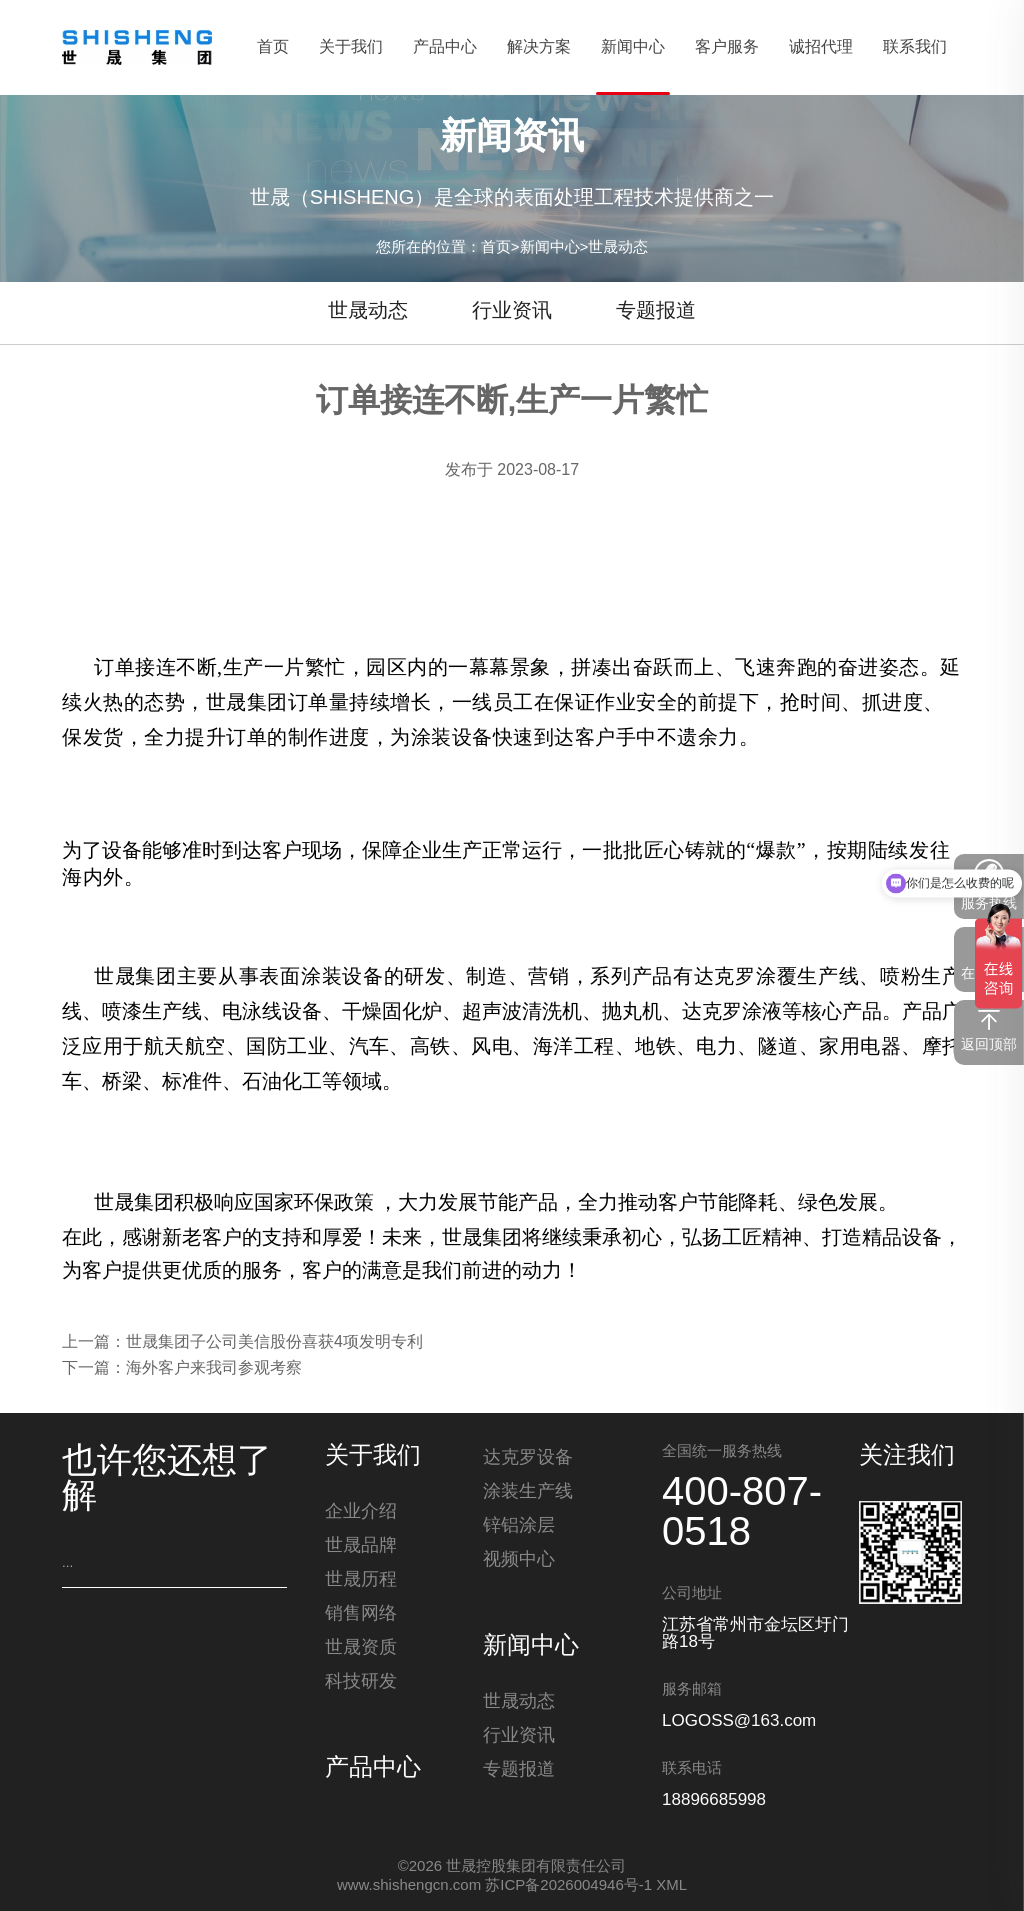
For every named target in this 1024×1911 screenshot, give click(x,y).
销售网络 (361, 1616)
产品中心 (373, 1771)
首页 (496, 248)
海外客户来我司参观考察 (214, 1368)
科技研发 (361, 1684)
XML (671, 1886)
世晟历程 (361, 1582)
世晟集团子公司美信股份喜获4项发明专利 (274, 1342)
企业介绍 (361, 1514)
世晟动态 (618, 248)
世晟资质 (361, 1650)
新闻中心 (550, 248)
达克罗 (725, 976)
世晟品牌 (361, 1548)
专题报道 (656, 311)
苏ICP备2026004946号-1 (568, 1886)
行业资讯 (512, 311)
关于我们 (373, 1457)
